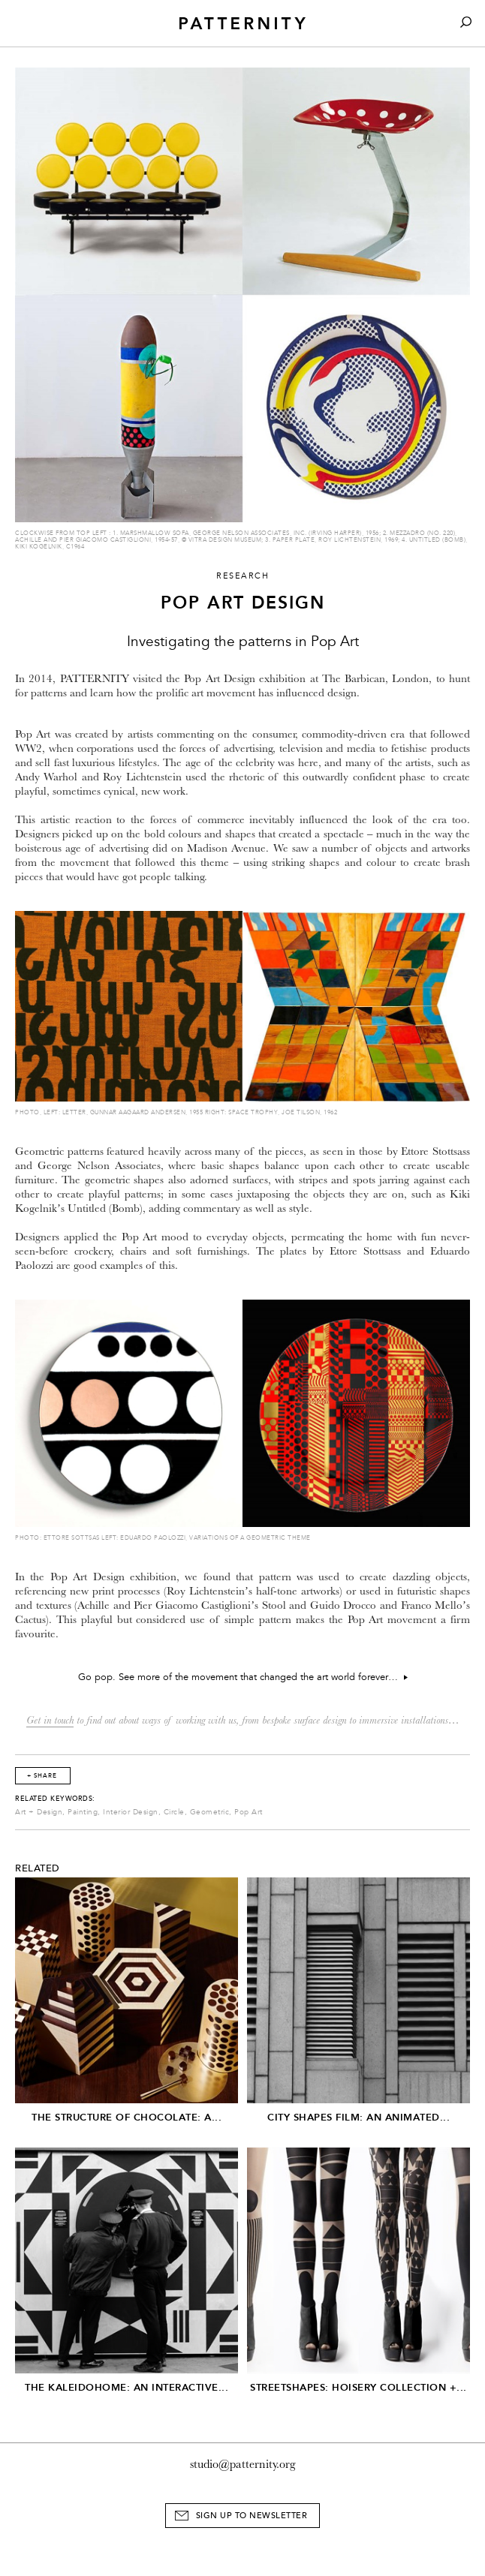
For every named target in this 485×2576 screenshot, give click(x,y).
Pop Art (248, 1812)
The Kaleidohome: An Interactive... (126, 2387)
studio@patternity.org (243, 2464)
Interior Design (130, 1812)
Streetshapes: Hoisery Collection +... (358, 2387)
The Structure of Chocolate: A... (126, 2117)
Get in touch (50, 1720)
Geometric (210, 1812)
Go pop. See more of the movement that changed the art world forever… (243, 1677)
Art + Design (38, 1812)
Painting (83, 1812)
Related (37, 1868)
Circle (174, 1812)
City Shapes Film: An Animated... (358, 2117)
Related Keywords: (55, 1798)
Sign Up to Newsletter (252, 2515)
